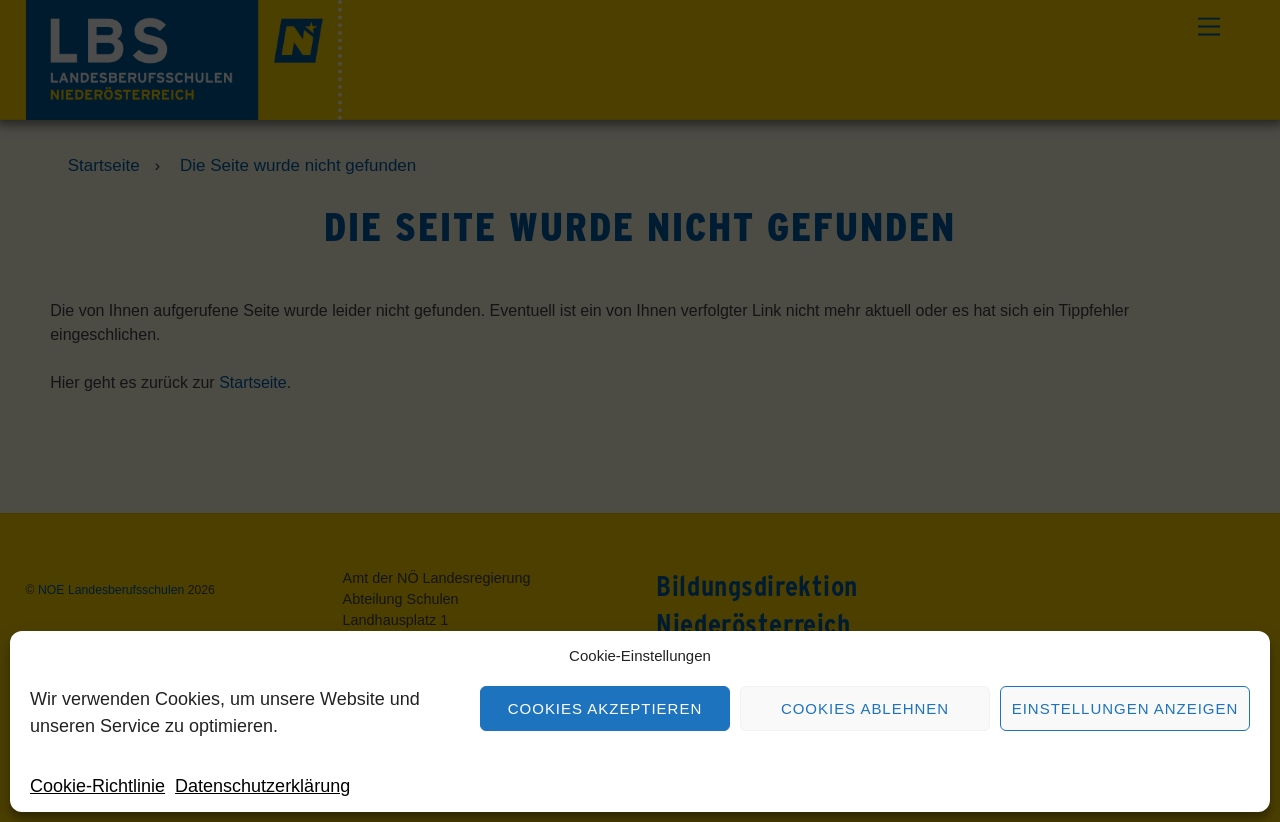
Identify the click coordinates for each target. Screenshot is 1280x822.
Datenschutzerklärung (262, 786)
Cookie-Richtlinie (97, 786)
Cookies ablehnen (865, 708)
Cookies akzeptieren (605, 708)
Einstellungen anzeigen (1125, 708)
